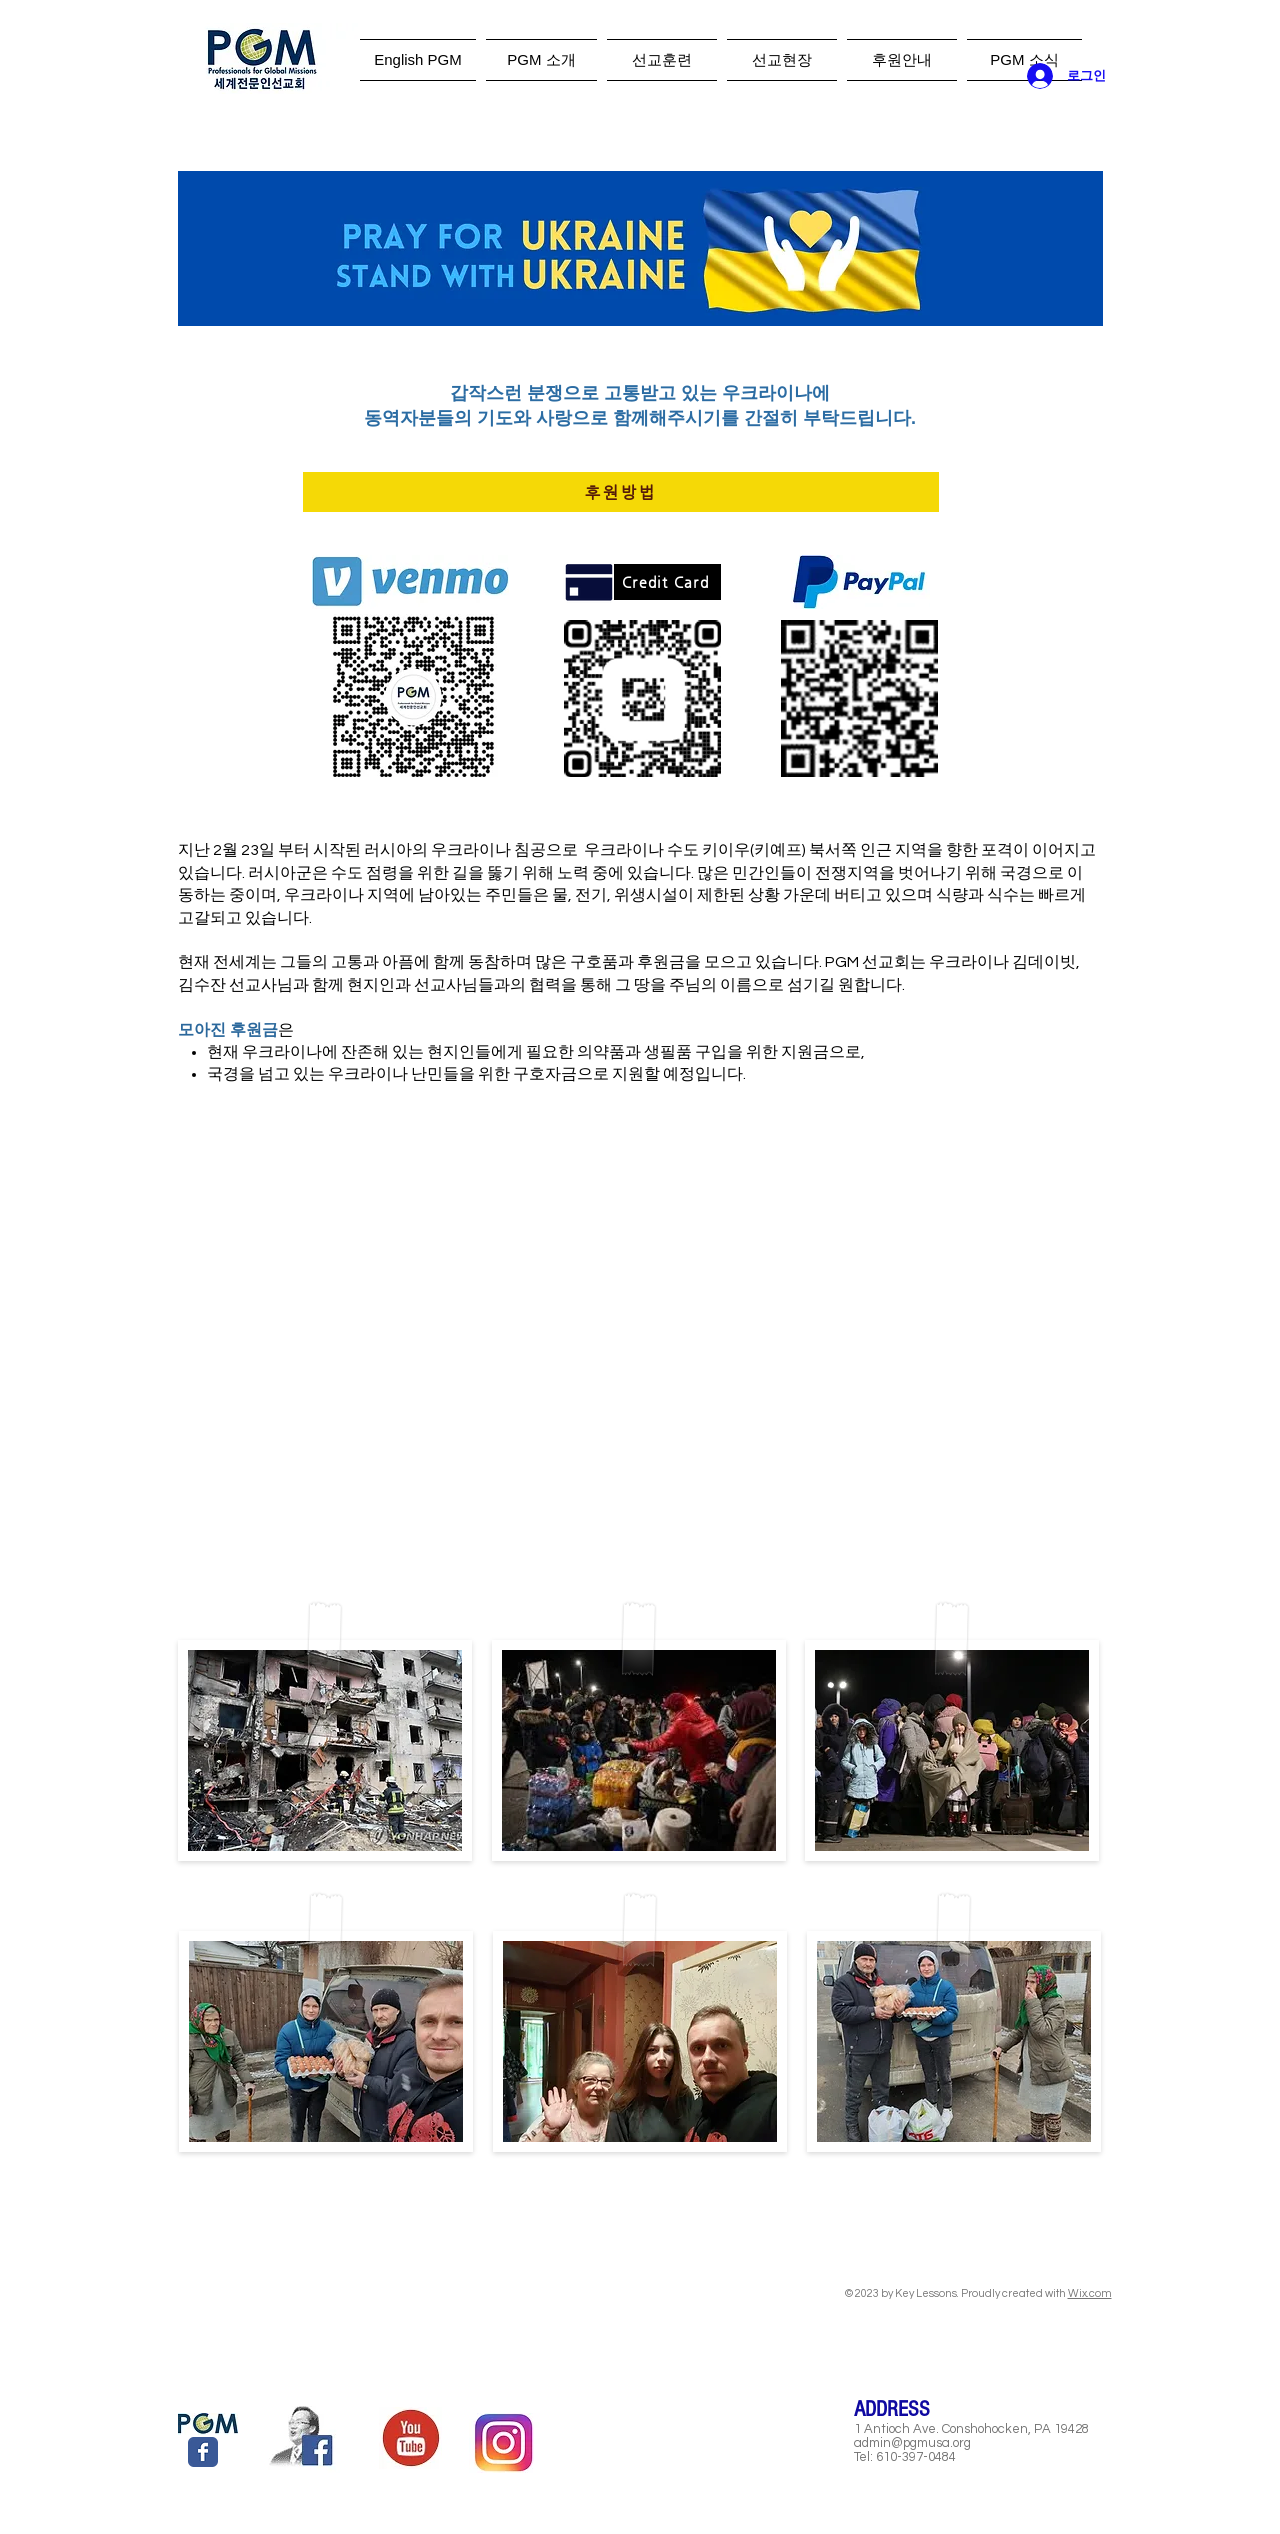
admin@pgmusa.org (912, 2443)
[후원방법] (621, 492)
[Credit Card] (667, 582)
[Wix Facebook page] (203, 2452)
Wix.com (1090, 2293)
